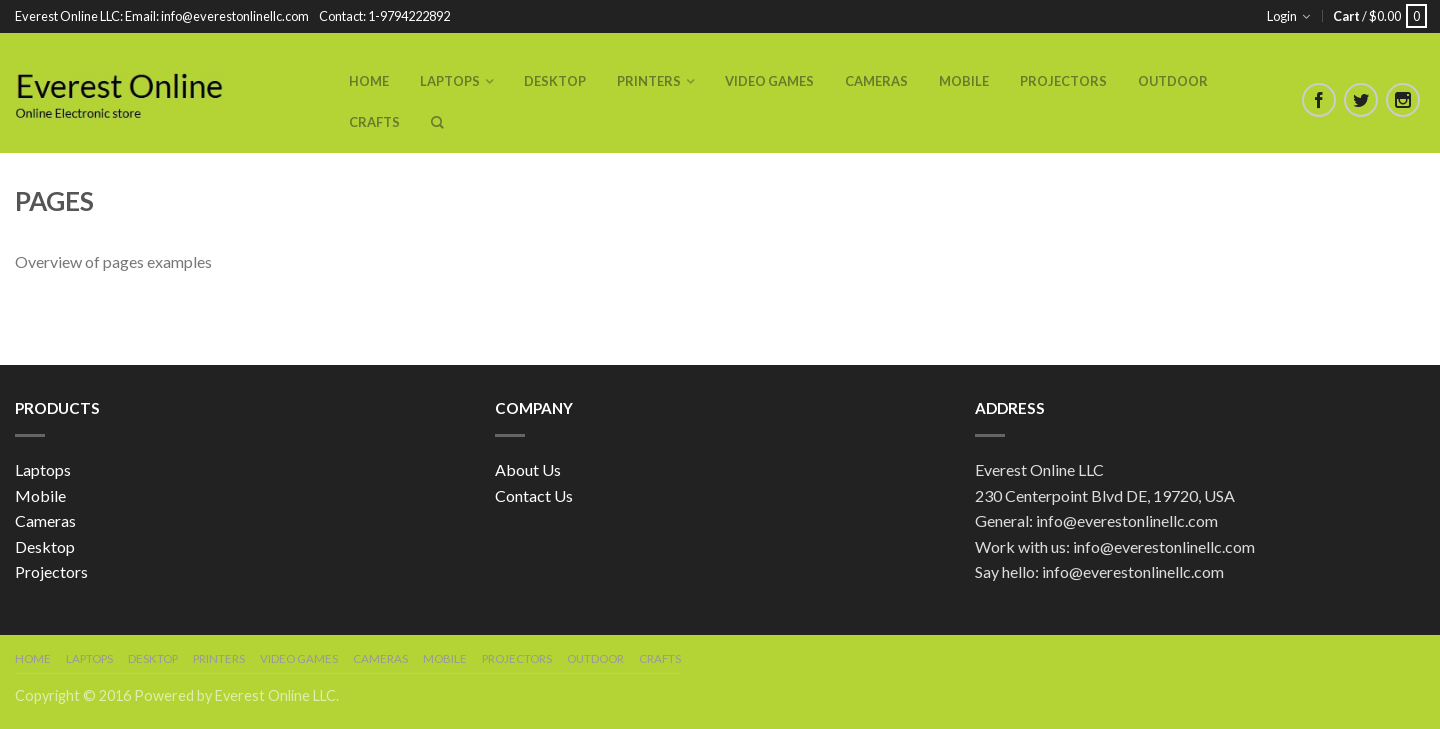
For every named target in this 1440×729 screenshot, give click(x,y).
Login (1282, 16)
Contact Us (534, 495)
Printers (649, 81)
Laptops (450, 81)
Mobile (964, 81)
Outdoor (1173, 81)
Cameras (876, 81)
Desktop (555, 81)
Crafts (374, 122)
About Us (528, 469)
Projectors (1063, 81)
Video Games (769, 81)
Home (369, 81)
